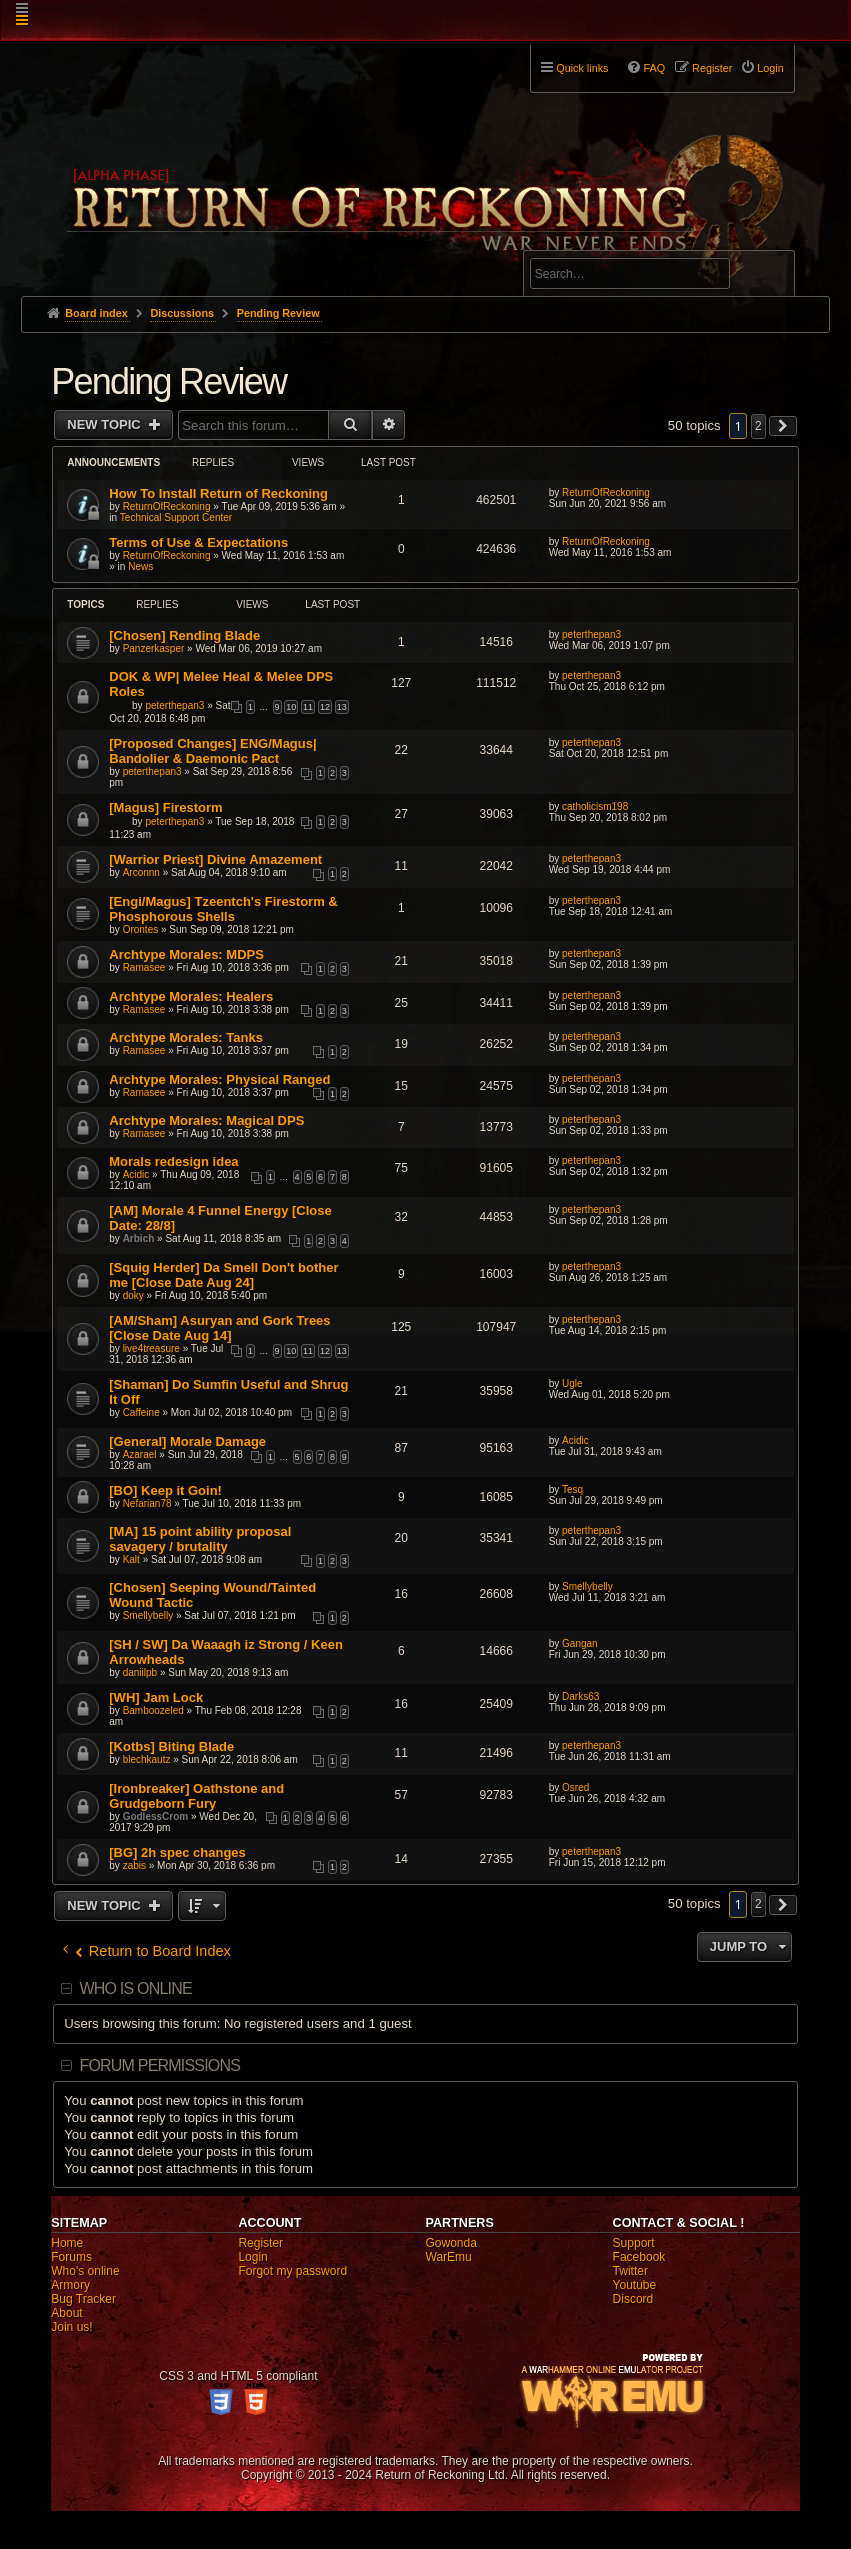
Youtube (635, 2285)
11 (308, 707)
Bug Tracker (83, 2299)
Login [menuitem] (770, 68)
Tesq (572, 1489)
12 (325, 707)
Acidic (136, 1174)
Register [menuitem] (712, 68)
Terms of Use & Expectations (198, 542)
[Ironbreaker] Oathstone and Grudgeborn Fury (196, 1796)
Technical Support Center (176, 517)
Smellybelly (148, 1615)
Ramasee (144, 967)
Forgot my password (292, 2271)
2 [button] (758, 426)
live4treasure (151, 1348)
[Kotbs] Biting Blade (171, 1746)
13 (342, 707)
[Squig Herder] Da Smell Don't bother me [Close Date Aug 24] (223, 1275)
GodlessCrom (156, 1816)
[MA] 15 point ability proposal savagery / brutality (200, 1539)
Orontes (141, 929)
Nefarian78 (147, 1503)
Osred (575, 1787)
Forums (71, 2257)
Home (67, 2243)
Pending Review (168, 381)
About (66, 2313)
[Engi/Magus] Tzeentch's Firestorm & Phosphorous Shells (223, 909)
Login (252, 2257)
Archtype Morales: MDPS (186, 954)
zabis (134, 1865)
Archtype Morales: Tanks (186, 1037)
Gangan (580, 1643)
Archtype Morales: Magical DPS (206, 1120)
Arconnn (141, 872)
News (140, 566)
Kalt (131, 1559)
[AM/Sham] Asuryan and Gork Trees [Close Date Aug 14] (219, 1328)
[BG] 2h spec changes (177, 1852)
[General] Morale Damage (187, 1441)
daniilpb (140, 1672)
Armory (70, 2285)
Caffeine (141, 1412)
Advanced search (592, 241)
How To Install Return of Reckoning (218, 493)
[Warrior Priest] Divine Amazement (215, 859)
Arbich (139, 1238)
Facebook (639, 2257)
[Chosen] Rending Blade (184, 635)
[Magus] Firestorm (165, 807)
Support (634, 2243)
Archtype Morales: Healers (191, 996)
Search (768, 277)
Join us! (71, 2327)
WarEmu (449, 2257)
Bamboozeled (153, 1710)
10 (291, 707)
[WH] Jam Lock (156, 1697)
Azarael (140, 1454)
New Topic (105, 424)
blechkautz (147, 1759)
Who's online (85, 2271)
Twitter (630, 2271)
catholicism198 (595, 806)
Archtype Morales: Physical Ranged (219, 1079)
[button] (783, 426)
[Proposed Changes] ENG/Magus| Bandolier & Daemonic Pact (212, 751)
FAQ (654, 68)
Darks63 (580, 1696)
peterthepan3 (591, 634)
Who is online (135, 1988)
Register (260, 2243)
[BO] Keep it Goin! (165, 1490)
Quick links (582, 68)
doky (133, 1295)
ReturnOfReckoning (167, 506)
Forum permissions (159, 2065)
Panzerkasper (154, 648)
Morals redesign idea (173, 1161)
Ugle (572, 1383)
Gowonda (451, 2243)
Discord (633, 2299)
